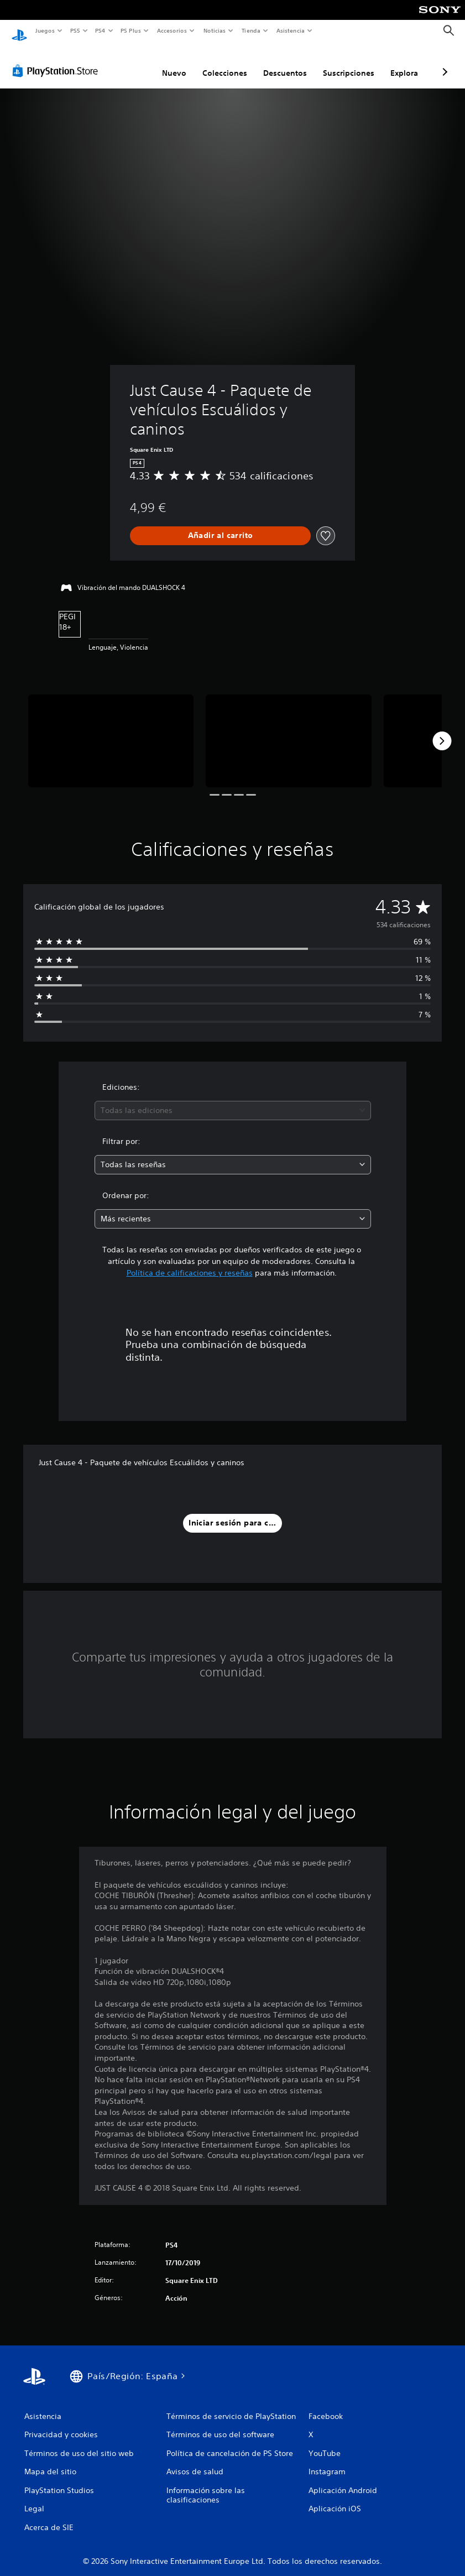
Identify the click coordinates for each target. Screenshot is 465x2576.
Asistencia (290, 30)
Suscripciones (348, 62)
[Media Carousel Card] (111, 730)
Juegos (44, 30)
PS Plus (131, 30)
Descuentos (285, 62)
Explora (404, 62)
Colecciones (224, 62)
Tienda (251, 30)
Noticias (214, 30)
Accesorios (172, 30)
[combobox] (233, 1100)
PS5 (75, 30)
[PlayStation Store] (57, 60)
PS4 (100, 30)
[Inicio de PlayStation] (19, 31)
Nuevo (174, 62)
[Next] (441, 730)
